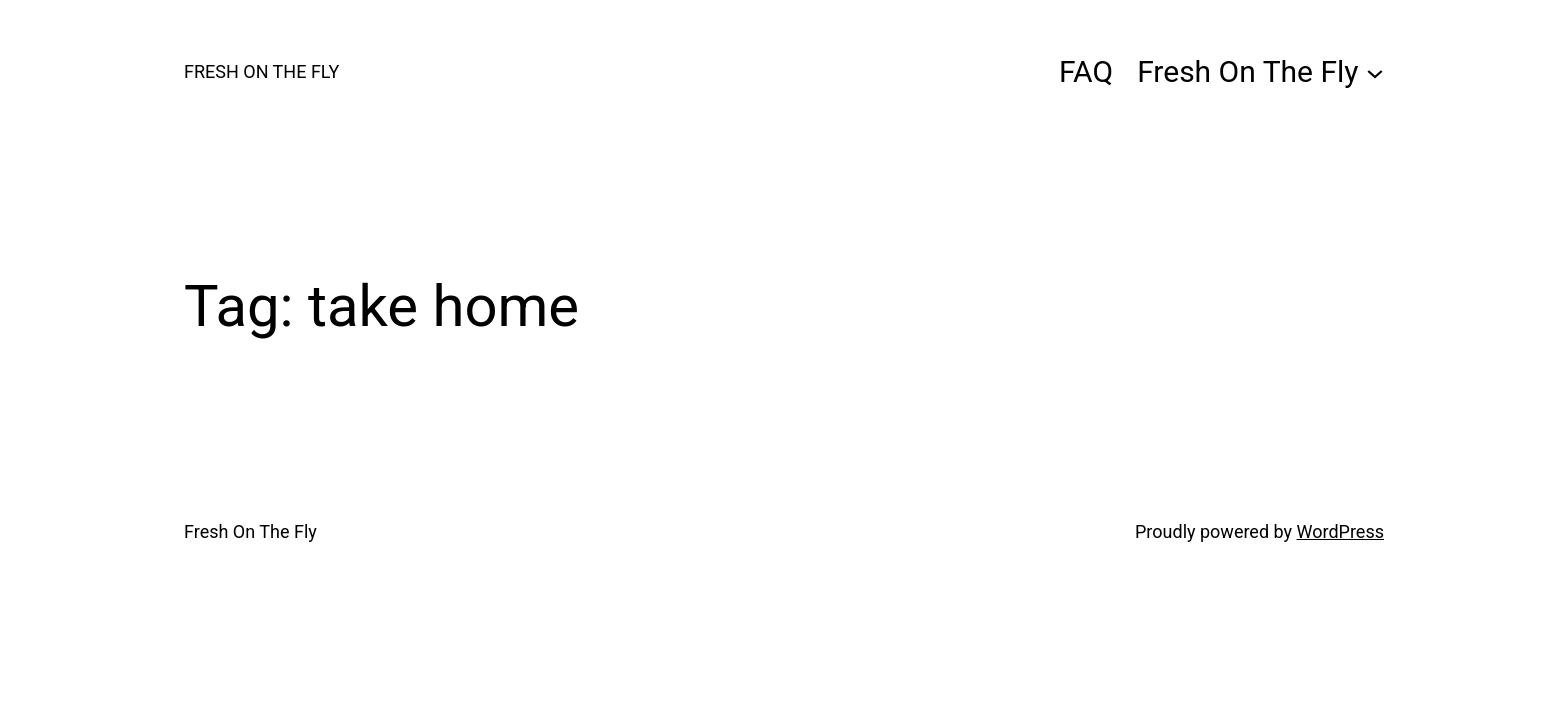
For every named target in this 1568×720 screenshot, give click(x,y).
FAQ (1086, 71)
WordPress (1340, 531)
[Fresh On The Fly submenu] (1375, 72)
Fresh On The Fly (261, 71)
